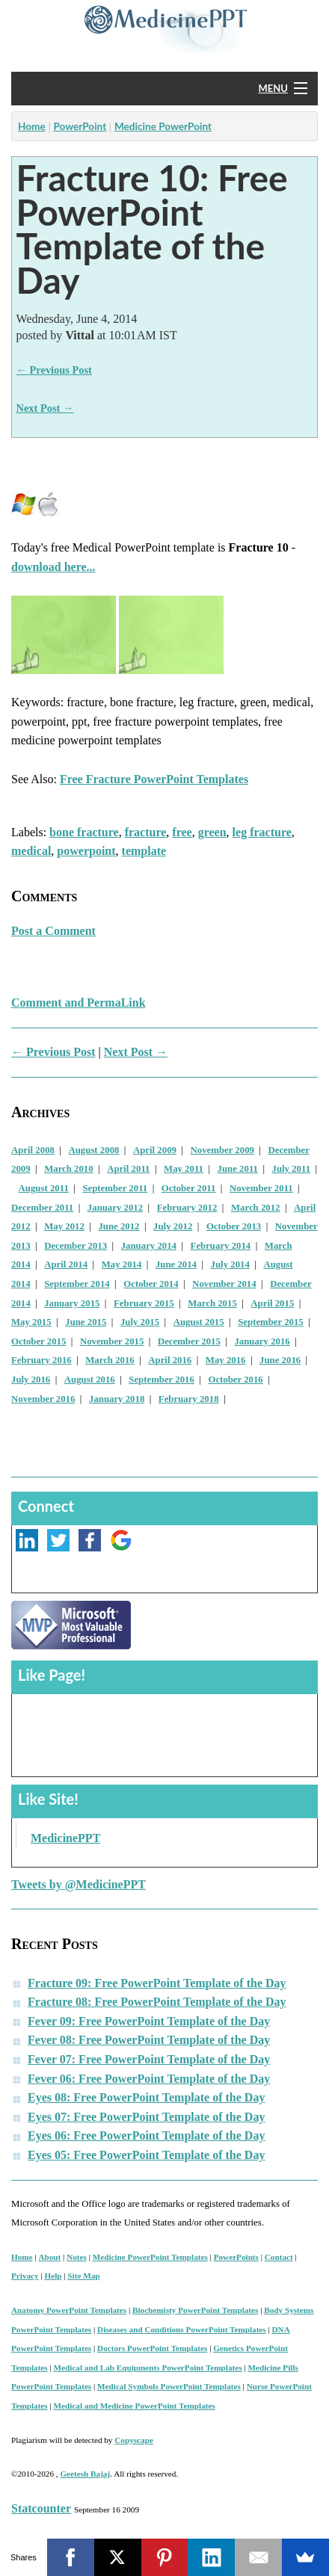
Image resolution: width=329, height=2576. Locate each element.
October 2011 (189, 1188)
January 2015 (71, 1303)
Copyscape (133, 2440)
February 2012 (187, 1207)
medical (31, 850)
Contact (279, 2256)
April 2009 (154, 1150)
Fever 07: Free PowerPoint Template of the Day (149, 2059)
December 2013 (75, 1246)
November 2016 (43, 1399)
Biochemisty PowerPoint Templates (195, 2309)
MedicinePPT (65, 1838)
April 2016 (169, 1360)
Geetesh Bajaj (85, 2473)
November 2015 (112, 1341)
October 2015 (38, 1341)
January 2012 (115, 1207)
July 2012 (172, 1226)
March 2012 (255, 1207)
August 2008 (94, 1150)
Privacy (25, 2275)
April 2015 (272, 1303)
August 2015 (198, 1322)
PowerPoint (79, 126)
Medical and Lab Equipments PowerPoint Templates (148, 2367)
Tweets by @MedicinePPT (78, 1884)
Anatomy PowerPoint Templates (68, 2309)
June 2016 (280, 1360)
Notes (77, 2256)
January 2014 (148, 1246)
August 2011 (44, 1188)
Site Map (83, 2275)
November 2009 (222, 1150)
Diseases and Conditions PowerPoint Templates (181, 2329)
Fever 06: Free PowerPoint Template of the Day (149, 2078)
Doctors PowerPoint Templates (152, 2348)
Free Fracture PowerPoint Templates (154, 779)
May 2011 (183, 1169)
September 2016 (161, 1379)
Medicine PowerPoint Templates (150, 2256)
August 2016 (89, 1379)
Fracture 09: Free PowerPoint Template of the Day (157, 1983)
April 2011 (128, 1169)
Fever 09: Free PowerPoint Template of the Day (149, 2021)
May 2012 (64, 1226)
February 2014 (221, 1246)
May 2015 (31, 1322)
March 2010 (68, 1169)
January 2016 (261, 1341)
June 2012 (118, 1226)
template (144, 850)
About (49, 2256)
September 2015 (271, 1322)
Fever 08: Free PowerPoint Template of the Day (149, 2039)
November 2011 (261, 1188)
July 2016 (30, 1379)
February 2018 (189, 1399)
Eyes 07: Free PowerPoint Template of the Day (146, 2116)
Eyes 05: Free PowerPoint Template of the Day (146, 2155)
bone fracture (84, 832)
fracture (146, 832)
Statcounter (41, 2508)
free (181, 832)
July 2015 (139, 1322)
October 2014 (150, 1284)
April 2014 (65, 1264)
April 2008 (33, 1150)
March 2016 (110, 1360)
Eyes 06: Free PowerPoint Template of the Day (146, 2135)
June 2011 (238, 1169)
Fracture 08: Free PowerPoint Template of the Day (157, 2001)
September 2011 (114, 1188)
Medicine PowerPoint (163, 126)
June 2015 (85, 1322)
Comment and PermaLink (78, 1002)
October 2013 (233, 1226)
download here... (53, 566)
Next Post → (45, 408)
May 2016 (226, 1360)
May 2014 (122, 1264)
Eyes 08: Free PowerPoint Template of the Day (146, 2097)
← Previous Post (54, 370)
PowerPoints (236, 2256)
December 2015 (189, 1341)
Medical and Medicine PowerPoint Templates (134, 2405)
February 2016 (41, 1360)
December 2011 (42, 1207)
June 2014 (176, 1264)
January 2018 (116, 1399)
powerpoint (86, 850)
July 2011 (291, 1169)
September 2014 (77, 1284)
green (212, 832)
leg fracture (262, 832)
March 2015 (212, 1303)
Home (32, 126)
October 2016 (235, 1379)
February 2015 (144, 1303)
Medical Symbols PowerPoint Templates (169, 2386)
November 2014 (224, 1284)
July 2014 (230, 1264)
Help (53, 2275)
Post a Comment (53, 930)
